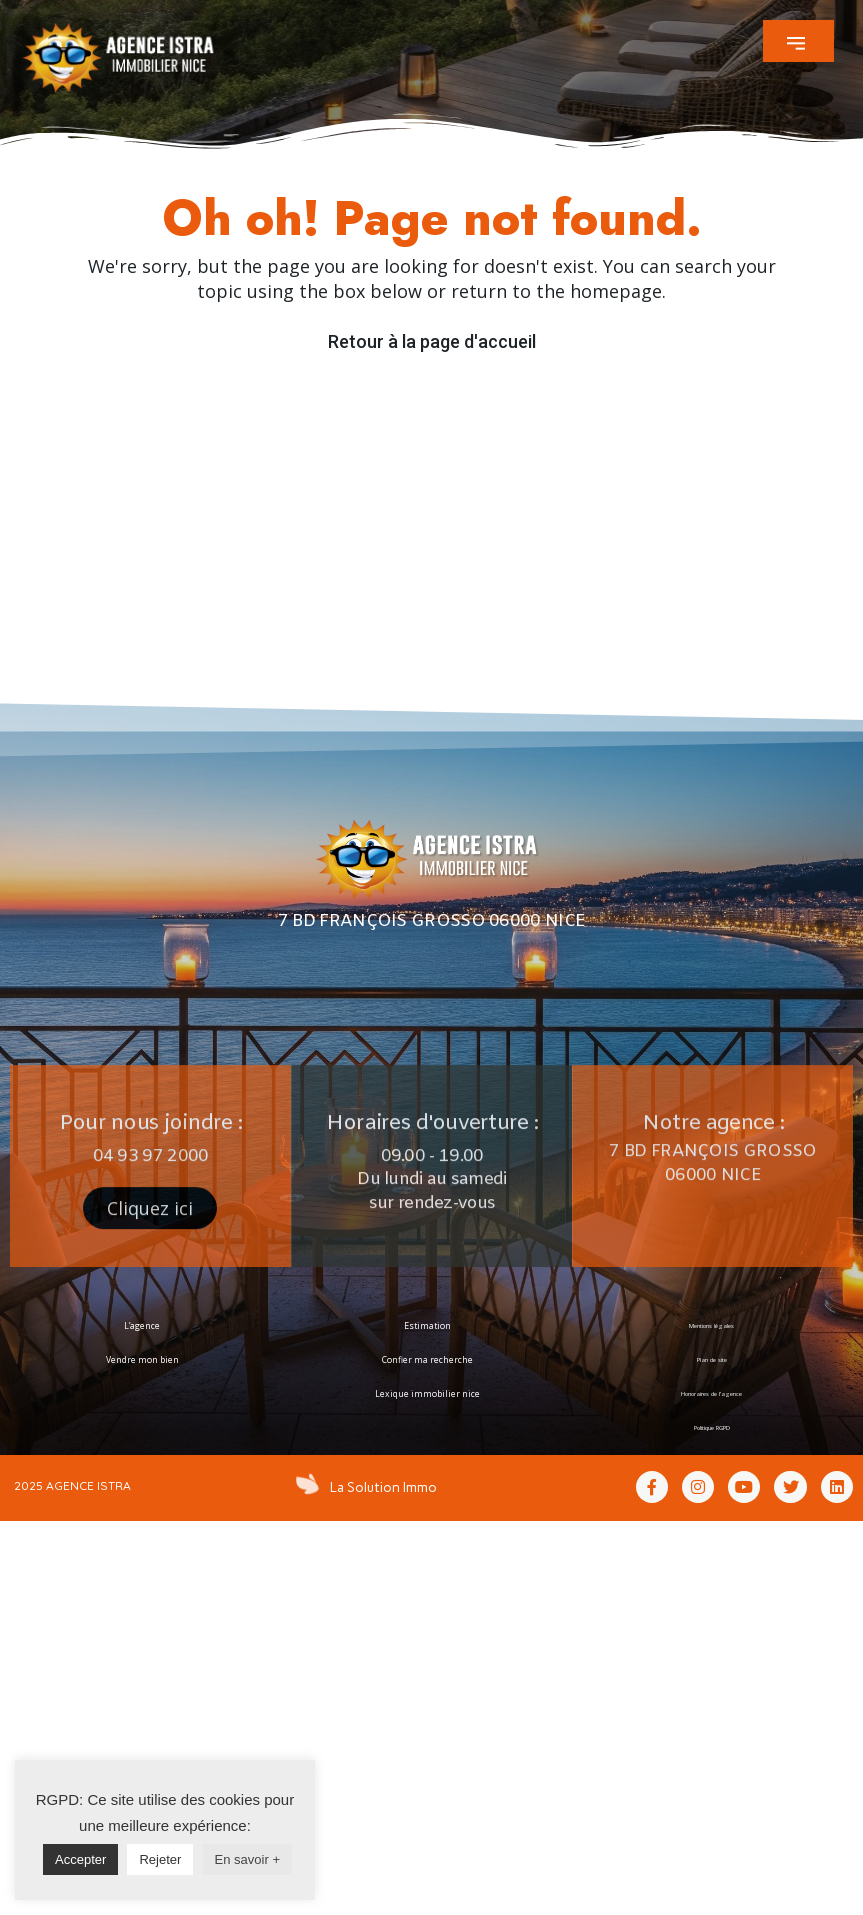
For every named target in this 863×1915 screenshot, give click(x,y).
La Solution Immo (378, 1486)
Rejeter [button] (160, 1859)
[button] (798, 41)
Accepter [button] (80, 1859)
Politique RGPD (712, 1428)
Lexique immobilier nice (427, 1394)
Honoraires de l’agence (711, 1394)
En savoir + (247, 1859)
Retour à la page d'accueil (432, 341)
